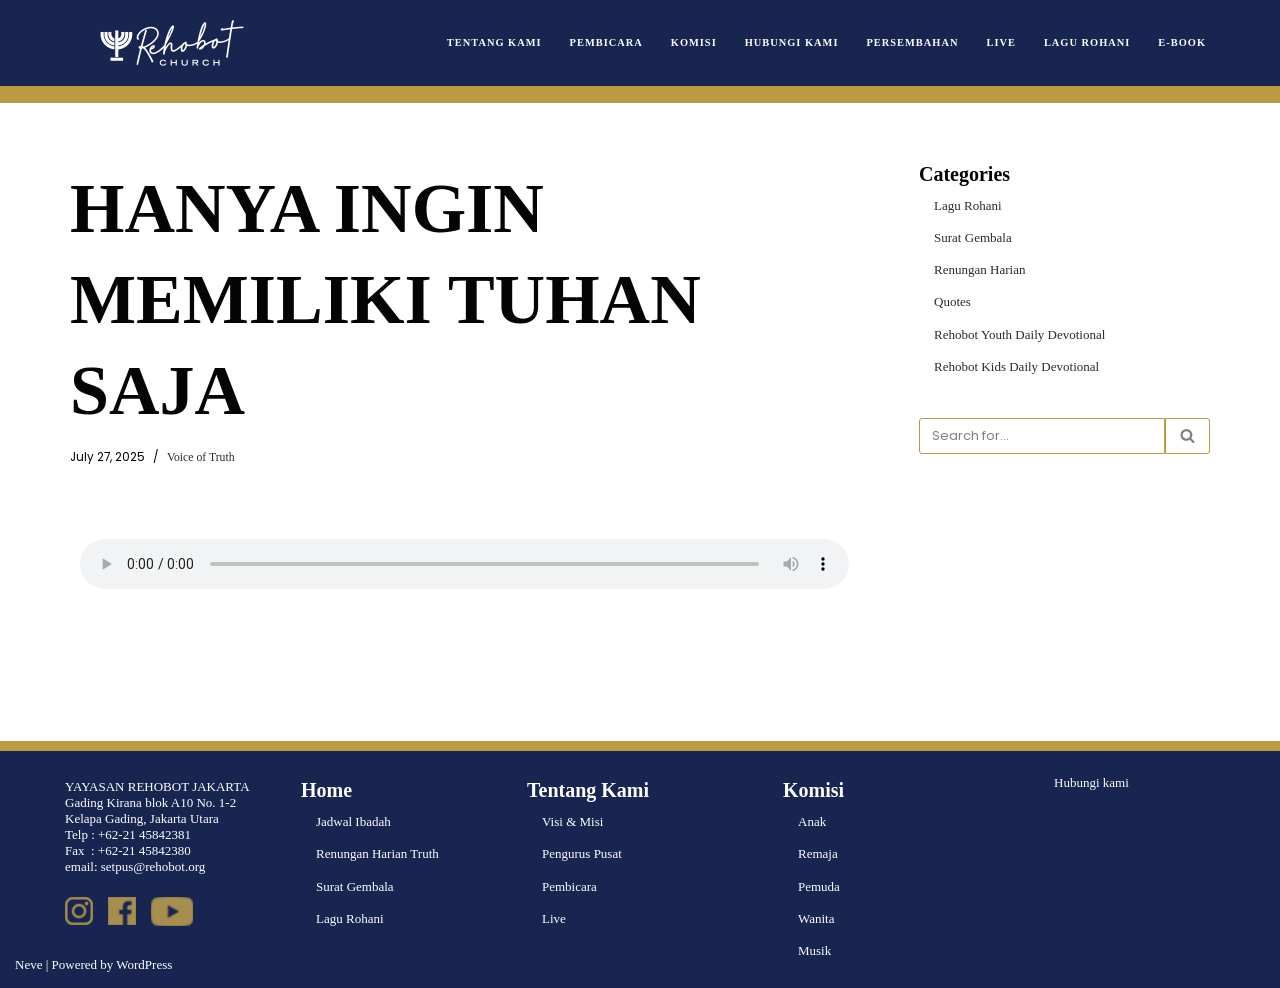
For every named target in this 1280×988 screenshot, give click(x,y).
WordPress (144, 964)
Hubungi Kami (792, 42)
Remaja (818, 854)
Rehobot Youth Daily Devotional (1019, 333)
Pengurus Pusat (582, 854)
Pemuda (819, 886)
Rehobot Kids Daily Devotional (1016, 366)
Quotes (952, 301)
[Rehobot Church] (170, 43)
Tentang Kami (495, 42)
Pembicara (606, 42)
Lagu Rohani (1087, 42)
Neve (28, 964)
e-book (1182, 42)
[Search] (1042, 436)
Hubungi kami (1091, 783)
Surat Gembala (973, 237)
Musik (814, 950)
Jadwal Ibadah (353, 822)
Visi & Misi (572, 822)
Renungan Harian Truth (377, 854)
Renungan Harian (979, 269)
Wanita (816, 918)
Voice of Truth (200, 457)
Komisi (694, 42)
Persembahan (913, 42)
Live (1001, 42)
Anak (812, 822)
